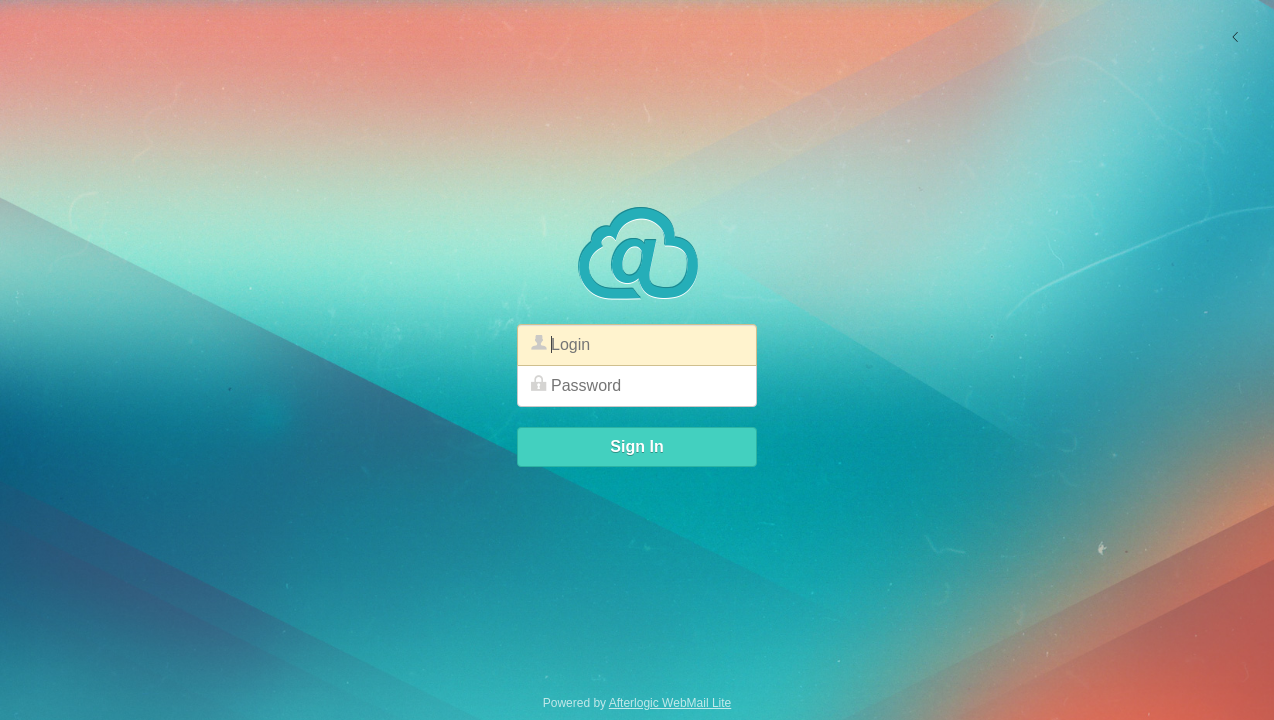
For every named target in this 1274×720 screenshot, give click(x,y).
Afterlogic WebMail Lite (670, 703)
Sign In (636, 446)
